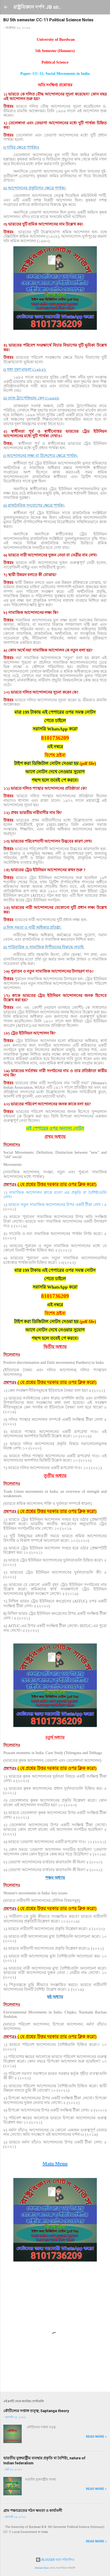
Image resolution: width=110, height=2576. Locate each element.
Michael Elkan (42, 2568)
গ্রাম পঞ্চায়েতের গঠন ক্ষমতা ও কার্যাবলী (32, 2510)
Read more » (96, 2436)
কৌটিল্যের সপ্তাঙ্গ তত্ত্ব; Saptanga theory (36, 2411)
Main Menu (55, 2163)
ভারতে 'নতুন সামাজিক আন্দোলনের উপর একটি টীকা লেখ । (56, 1204)
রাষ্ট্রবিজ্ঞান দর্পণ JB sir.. (37, 7)
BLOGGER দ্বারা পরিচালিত (55, 2560)
